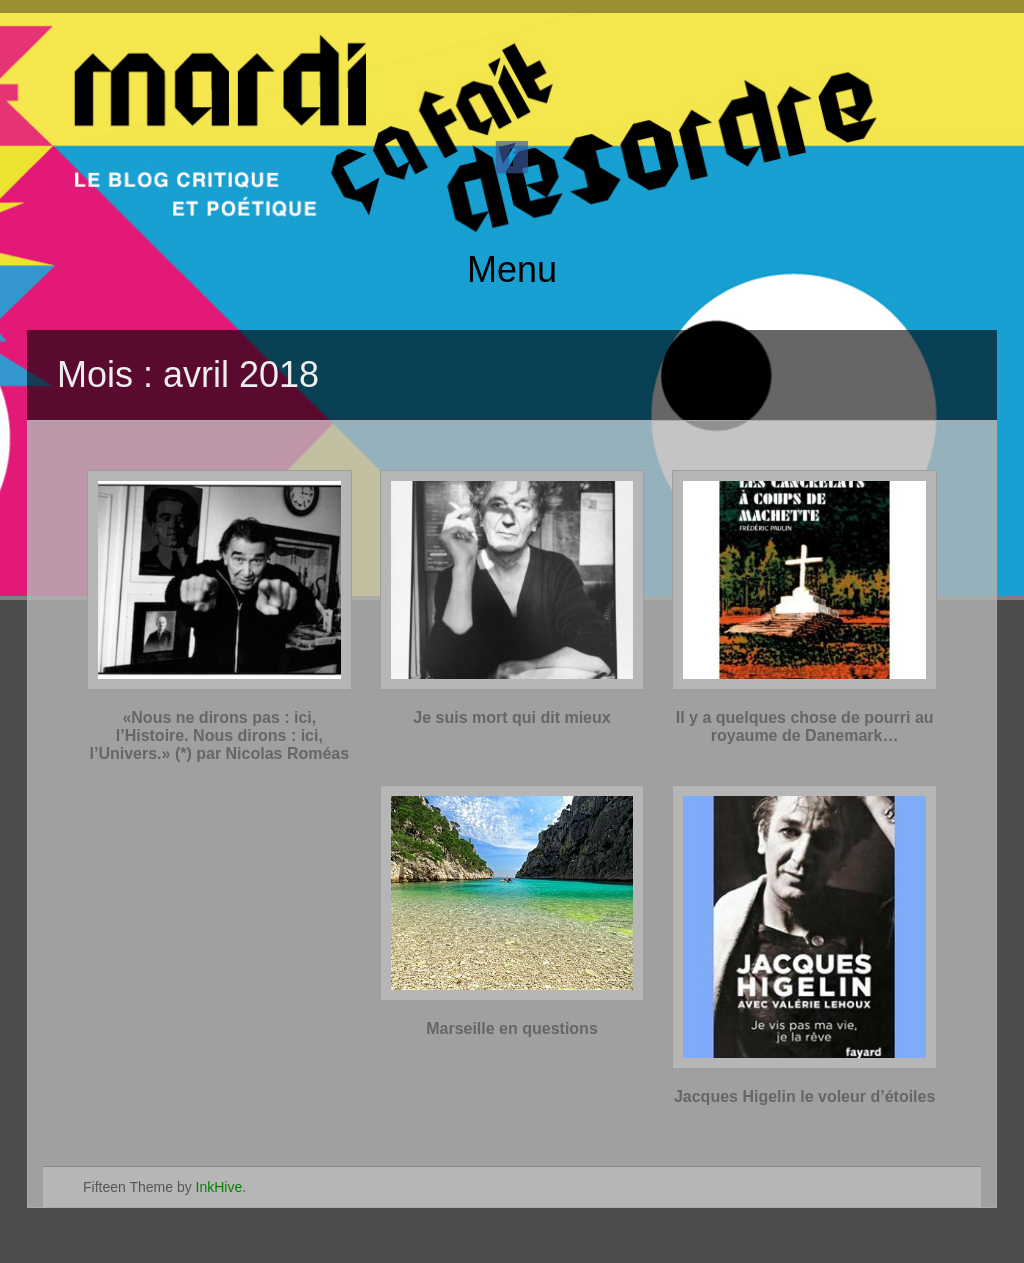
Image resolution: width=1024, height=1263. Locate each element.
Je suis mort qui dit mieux (511, 717)
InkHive (219, 1187)
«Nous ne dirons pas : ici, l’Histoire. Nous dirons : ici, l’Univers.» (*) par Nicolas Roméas (220, 735)
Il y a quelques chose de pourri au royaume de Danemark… (805, 726)
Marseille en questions (512, 1028)
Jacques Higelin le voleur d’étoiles (804, 1096)
